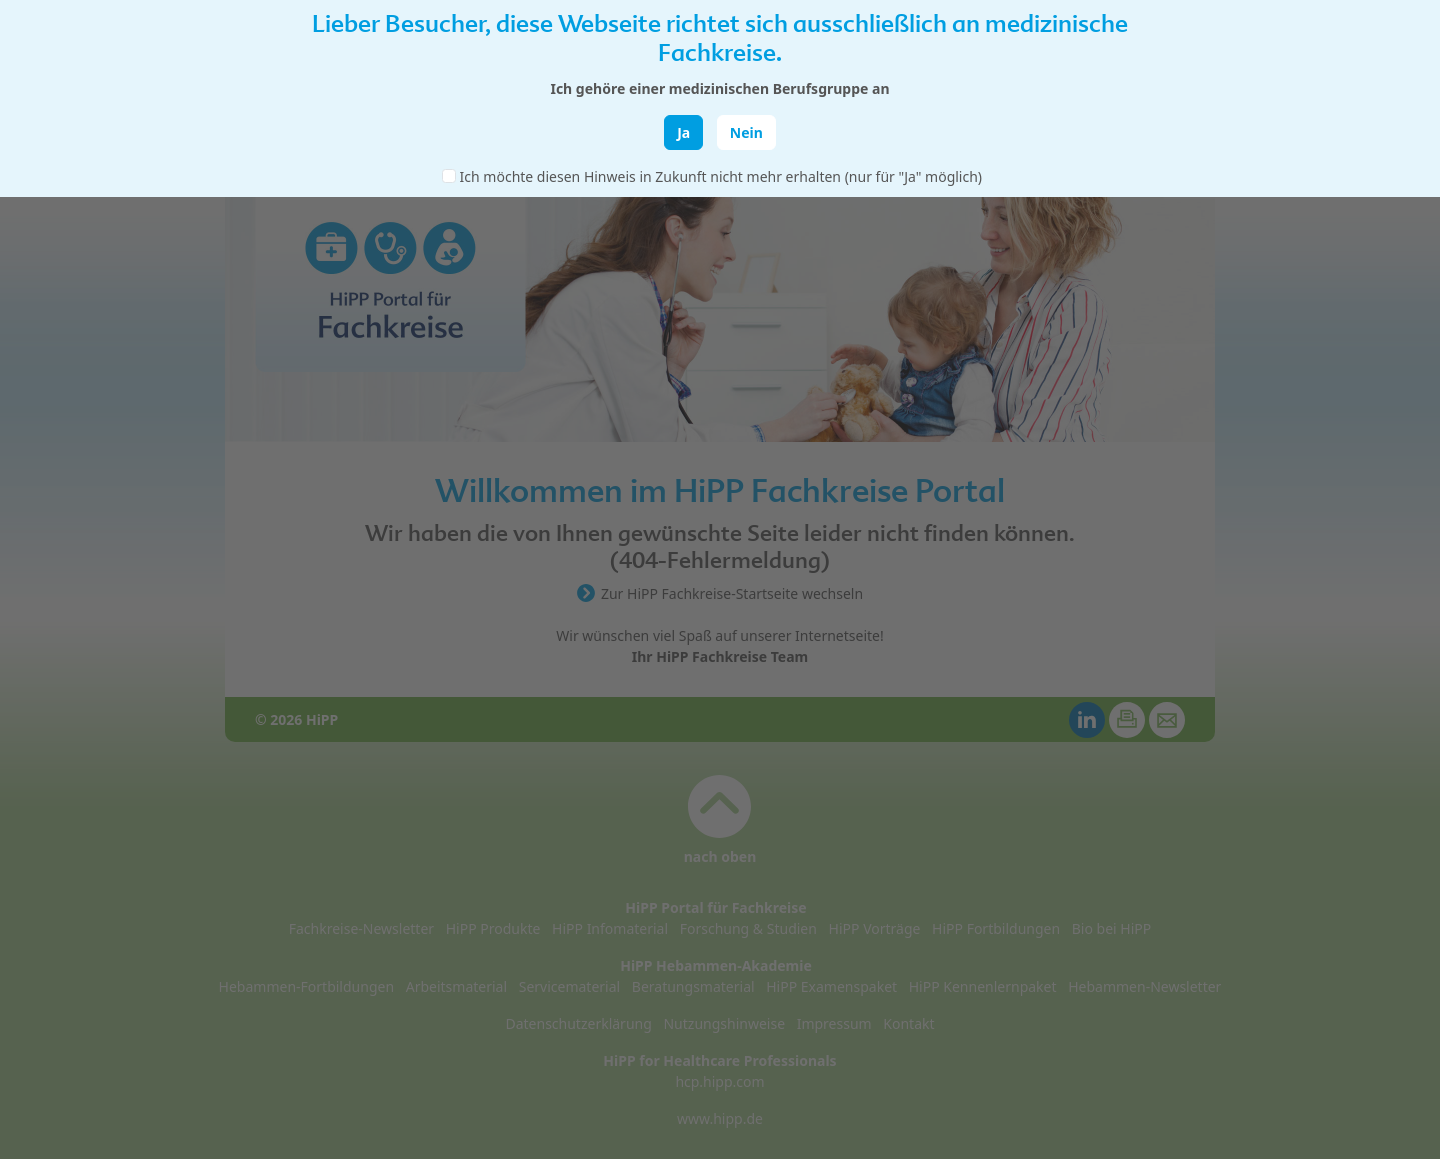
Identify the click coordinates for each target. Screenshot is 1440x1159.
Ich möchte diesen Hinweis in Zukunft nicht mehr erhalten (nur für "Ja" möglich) (721, 176)
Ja (683, 132)
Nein (746, 132)
